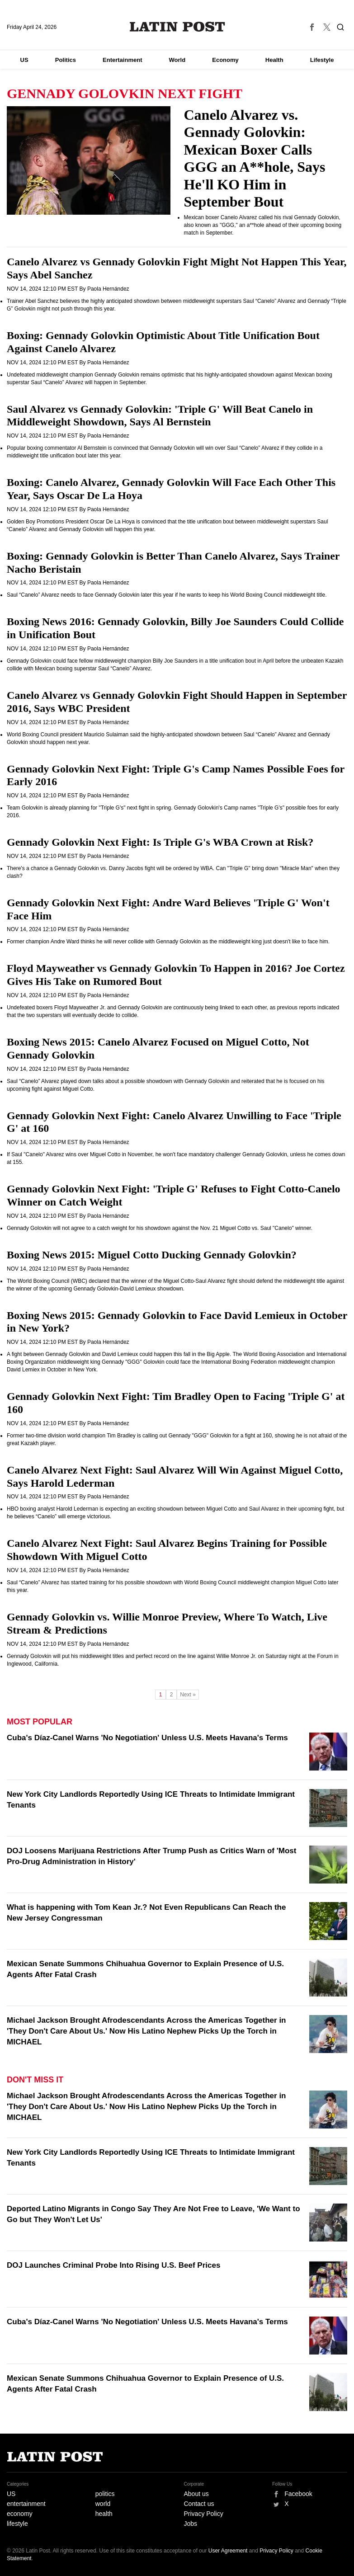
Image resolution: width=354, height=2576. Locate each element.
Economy (225, 60)
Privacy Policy (203, 2513)
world (102, 2503)
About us (196, 2493)
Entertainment (122, 60)
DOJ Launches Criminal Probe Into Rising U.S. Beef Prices (113, 2265)
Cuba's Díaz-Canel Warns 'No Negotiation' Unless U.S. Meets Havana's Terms (147, 1737)
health (104, 2513)
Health (274, 60)
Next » (188, 1694)
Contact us (199, 2503)
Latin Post (177, 27)
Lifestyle (322, 60)
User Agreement (228, 2551)
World (177, 60)
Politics (65, 60)
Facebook (298, 2493)
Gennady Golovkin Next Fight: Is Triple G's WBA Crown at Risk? (160, 842)
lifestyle (17, 2523)
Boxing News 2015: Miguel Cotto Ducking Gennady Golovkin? (152, 1255)
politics (105, 2493)
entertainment (26, 2503)
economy (20, 2513)
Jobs (191, 2523)
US (24, 60)
